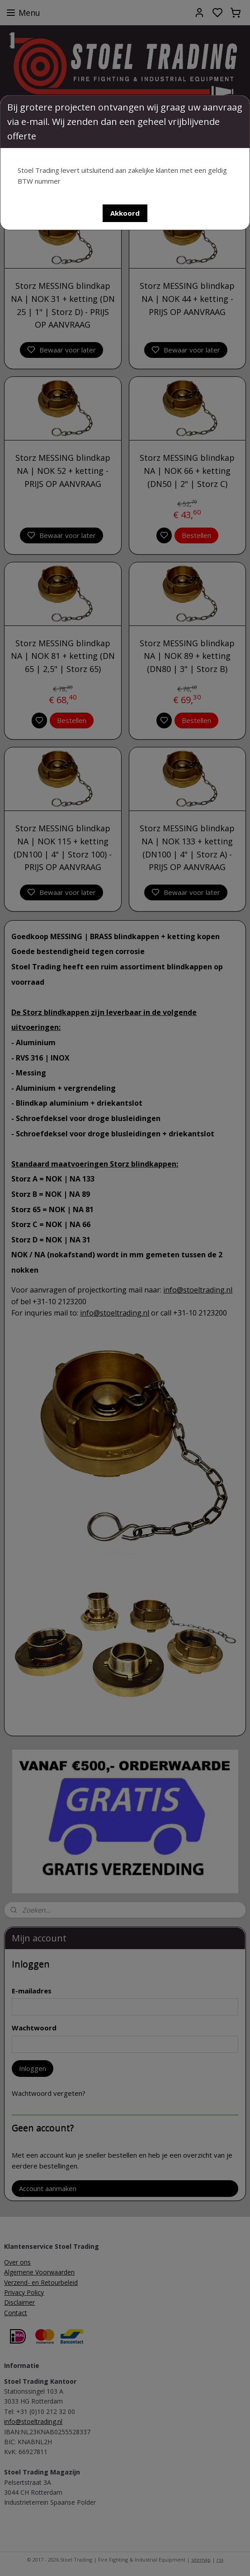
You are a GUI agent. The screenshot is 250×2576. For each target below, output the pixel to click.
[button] (125, 213)
